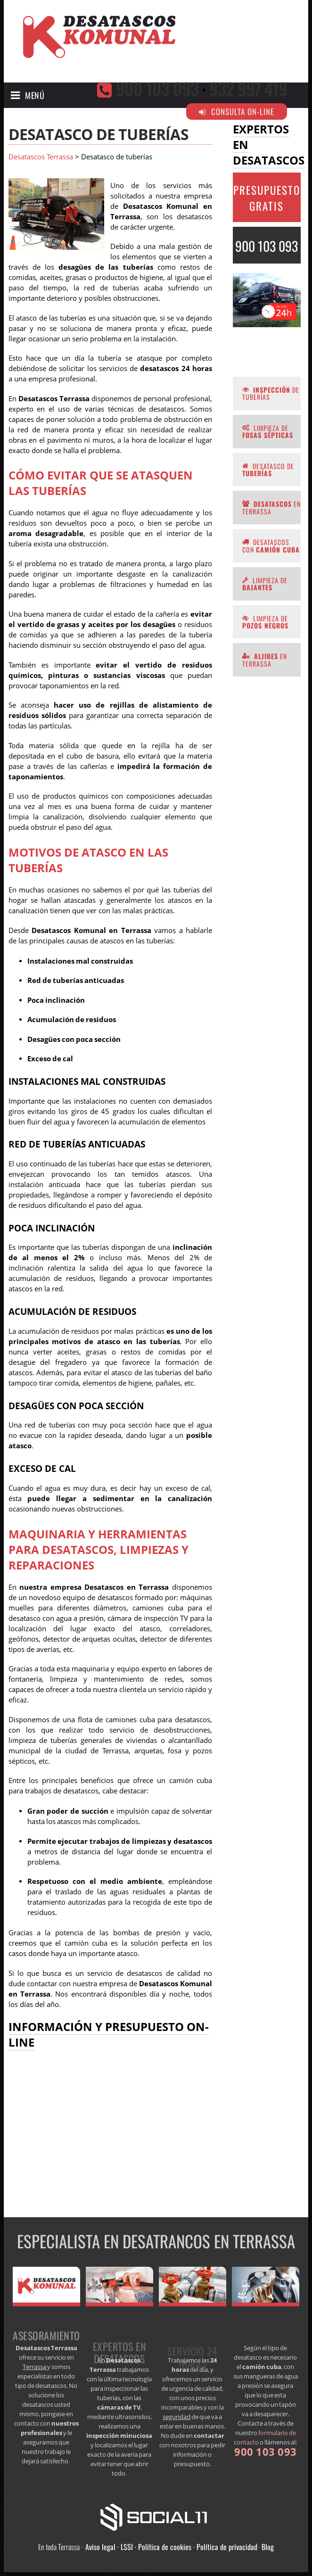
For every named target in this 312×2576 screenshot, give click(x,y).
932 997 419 (248, 88)
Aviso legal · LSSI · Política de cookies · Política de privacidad (171, 2546)
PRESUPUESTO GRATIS (266, 198)
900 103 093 (157, 88)
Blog (268, 2546)
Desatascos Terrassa (40, 156)
